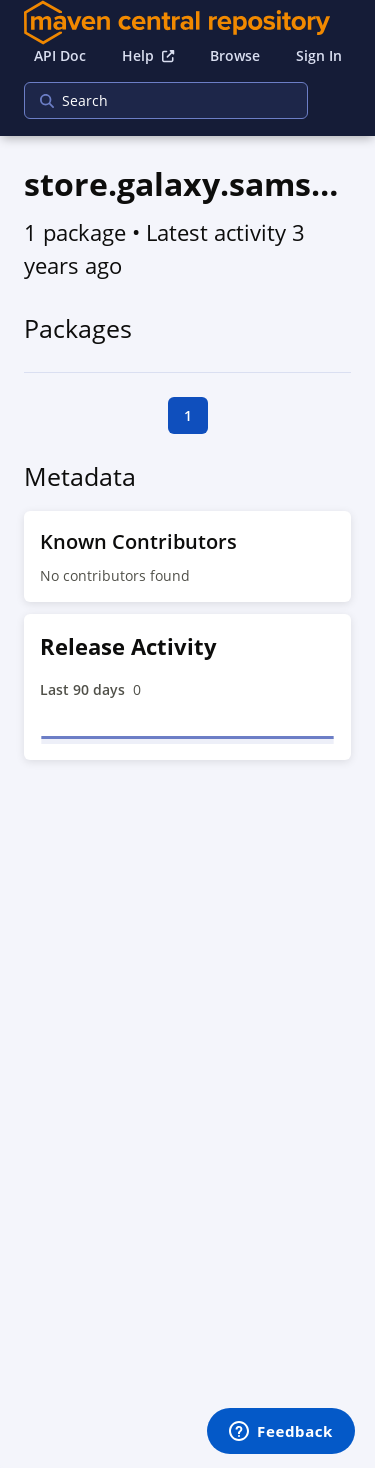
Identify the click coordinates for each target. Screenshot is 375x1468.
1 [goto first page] (188, 415)
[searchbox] (153, 100)
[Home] (188, 22)
